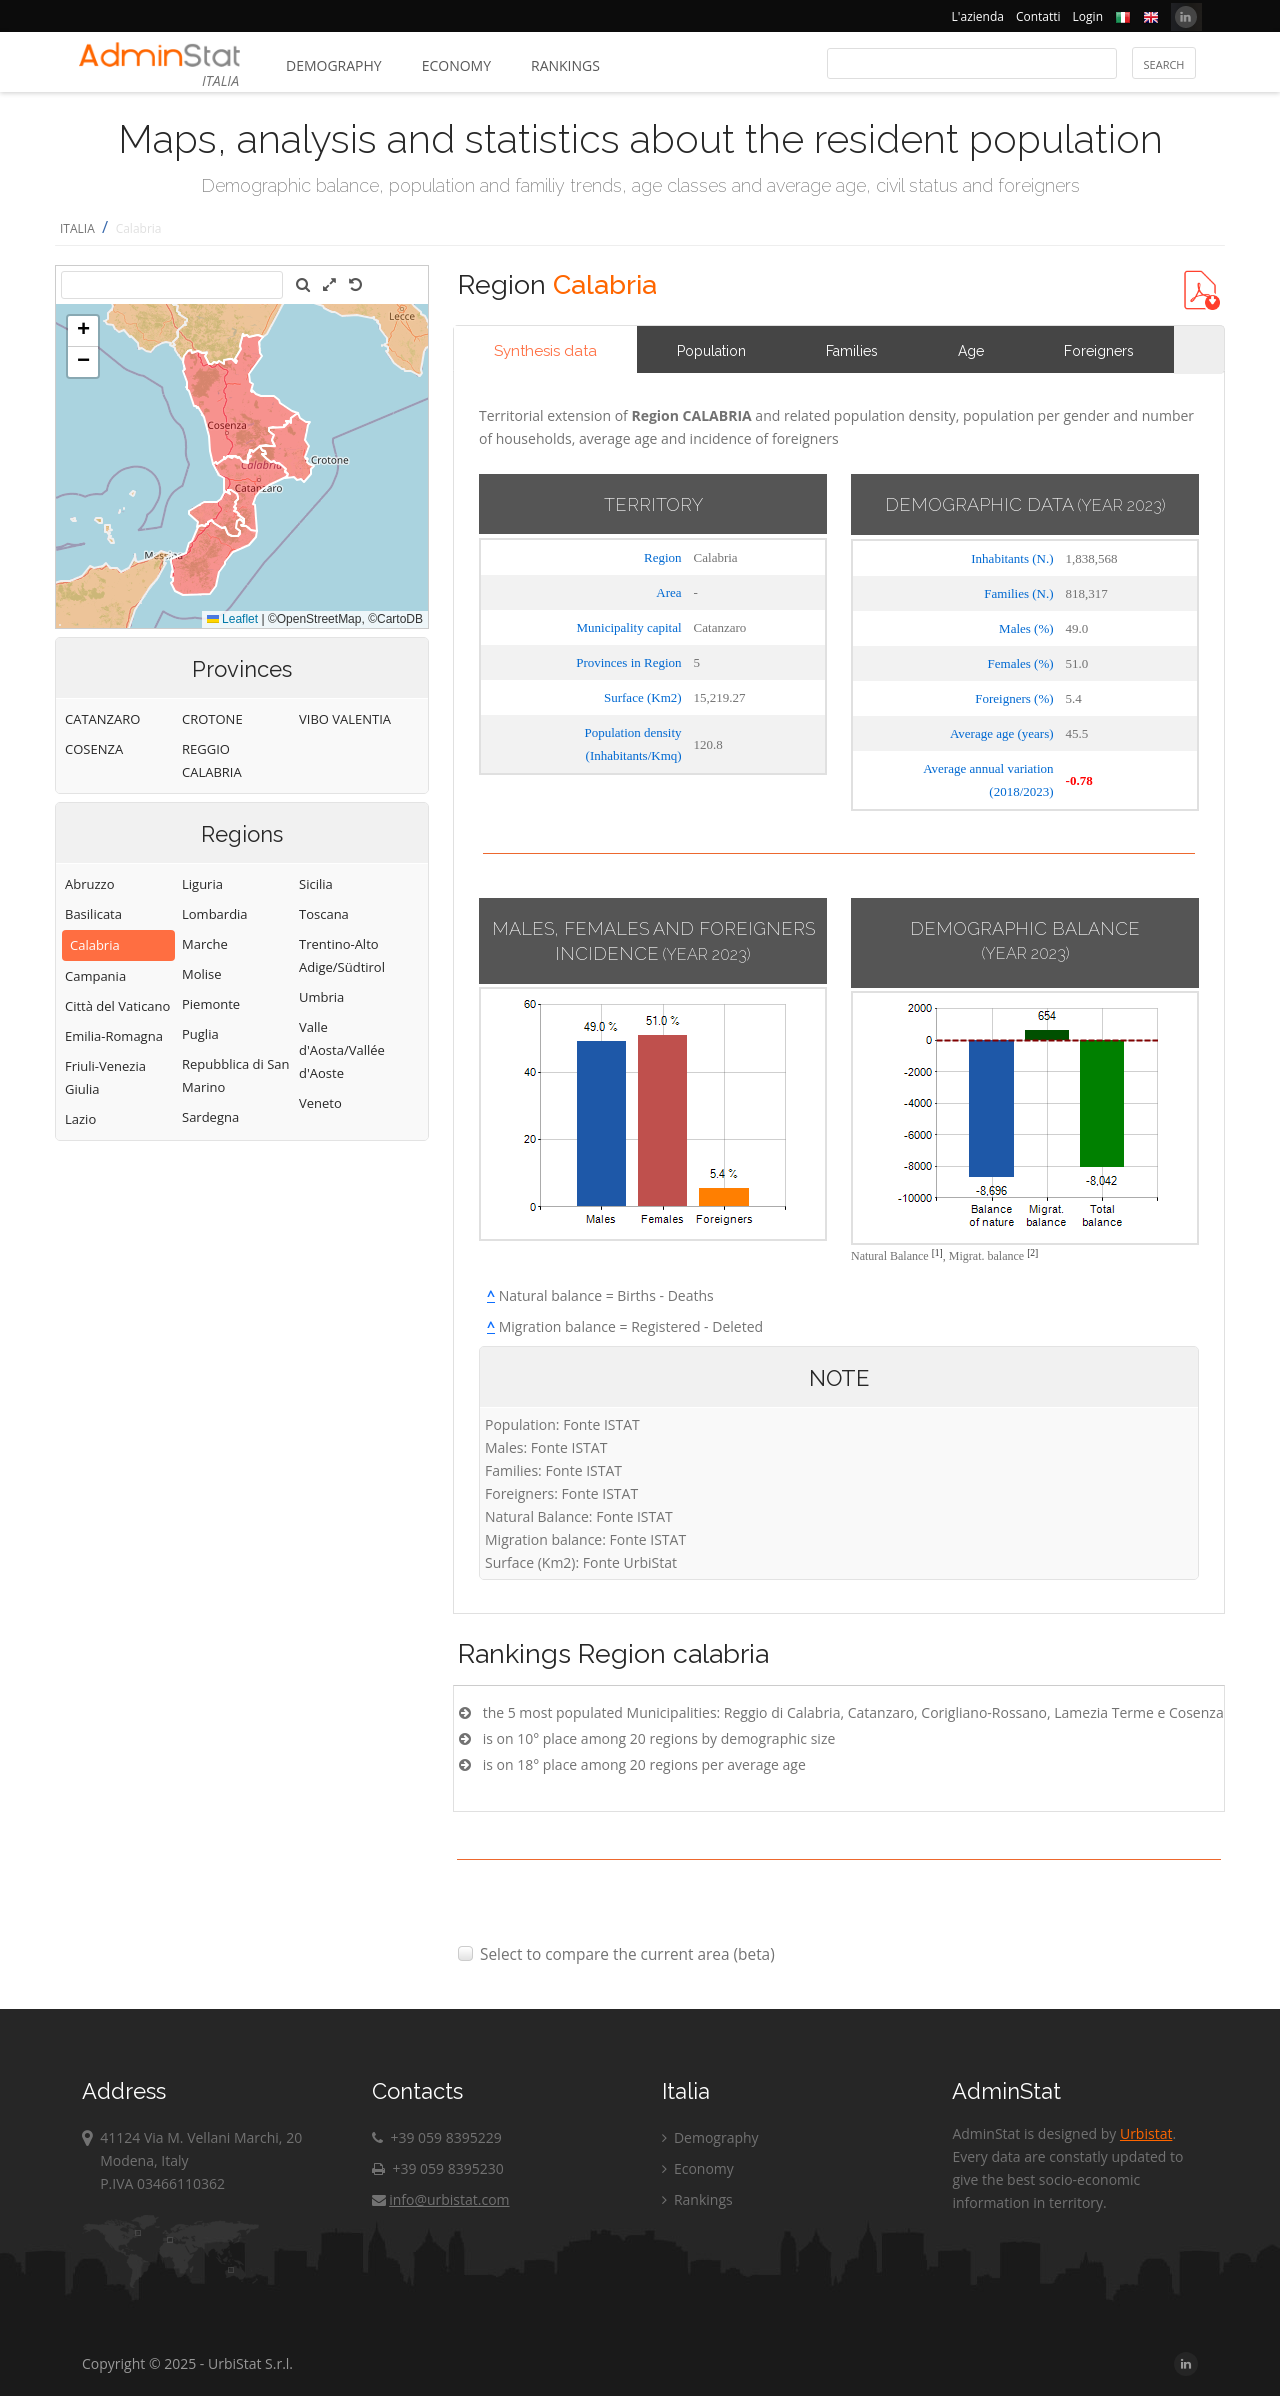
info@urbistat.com (440, 2199)
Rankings (565, 65)
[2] (1032, 1252)
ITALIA (77, 228)
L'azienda (978, 16)
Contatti (1038, 16)
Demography (334, 65)
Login (1088, 16)
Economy (456, 65)
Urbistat (1146, 2133)
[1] (937, 1252)
